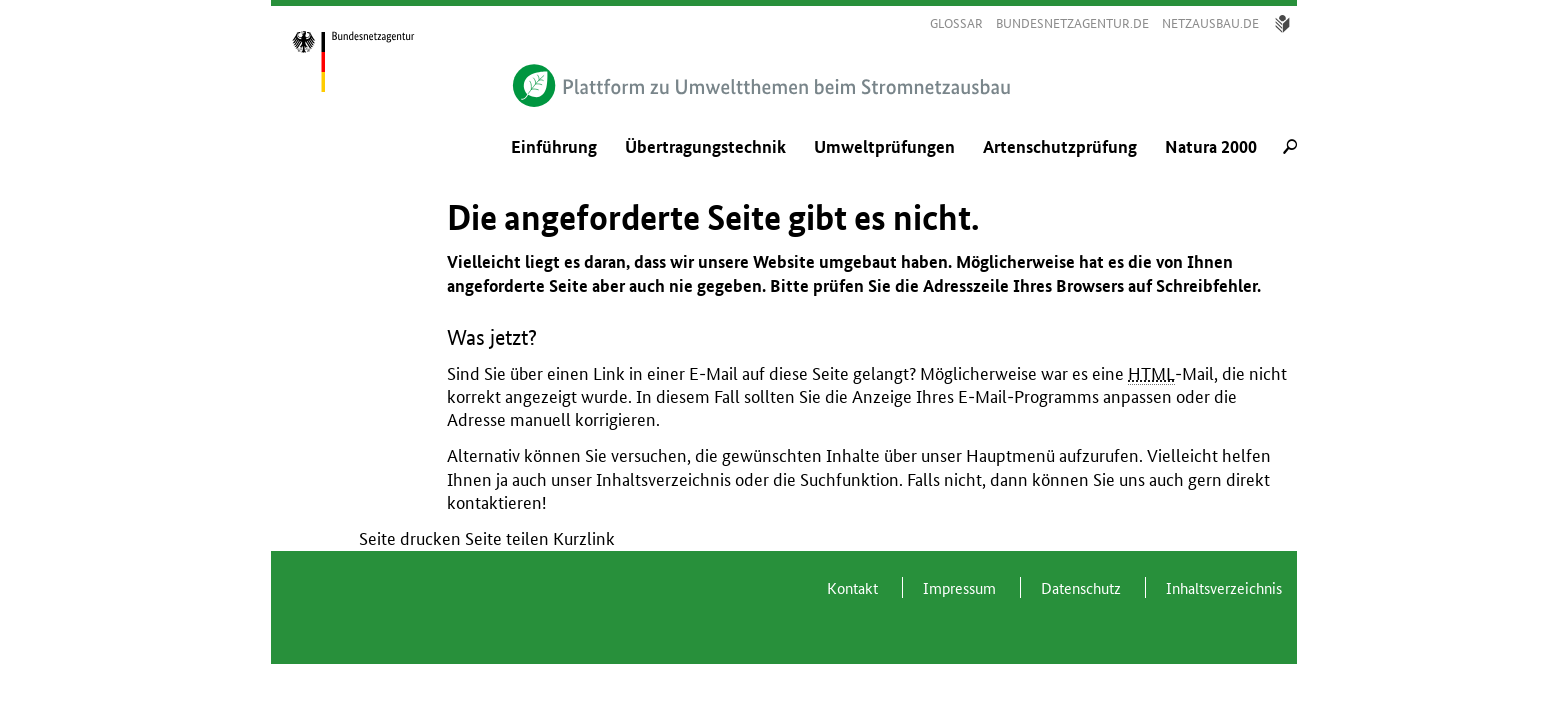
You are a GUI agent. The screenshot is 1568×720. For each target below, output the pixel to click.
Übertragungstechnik (705, 147)
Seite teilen (507, 538)
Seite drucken (410, 538)
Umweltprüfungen (884, 147)
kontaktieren (494, 502)
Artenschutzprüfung (1060, 147)
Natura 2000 (1211, 147)
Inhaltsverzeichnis (663, 479)
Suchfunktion (849, 479)
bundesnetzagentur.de (1072, 23)
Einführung (554, 147)
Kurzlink (584, 538)
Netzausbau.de (1210, 23)
